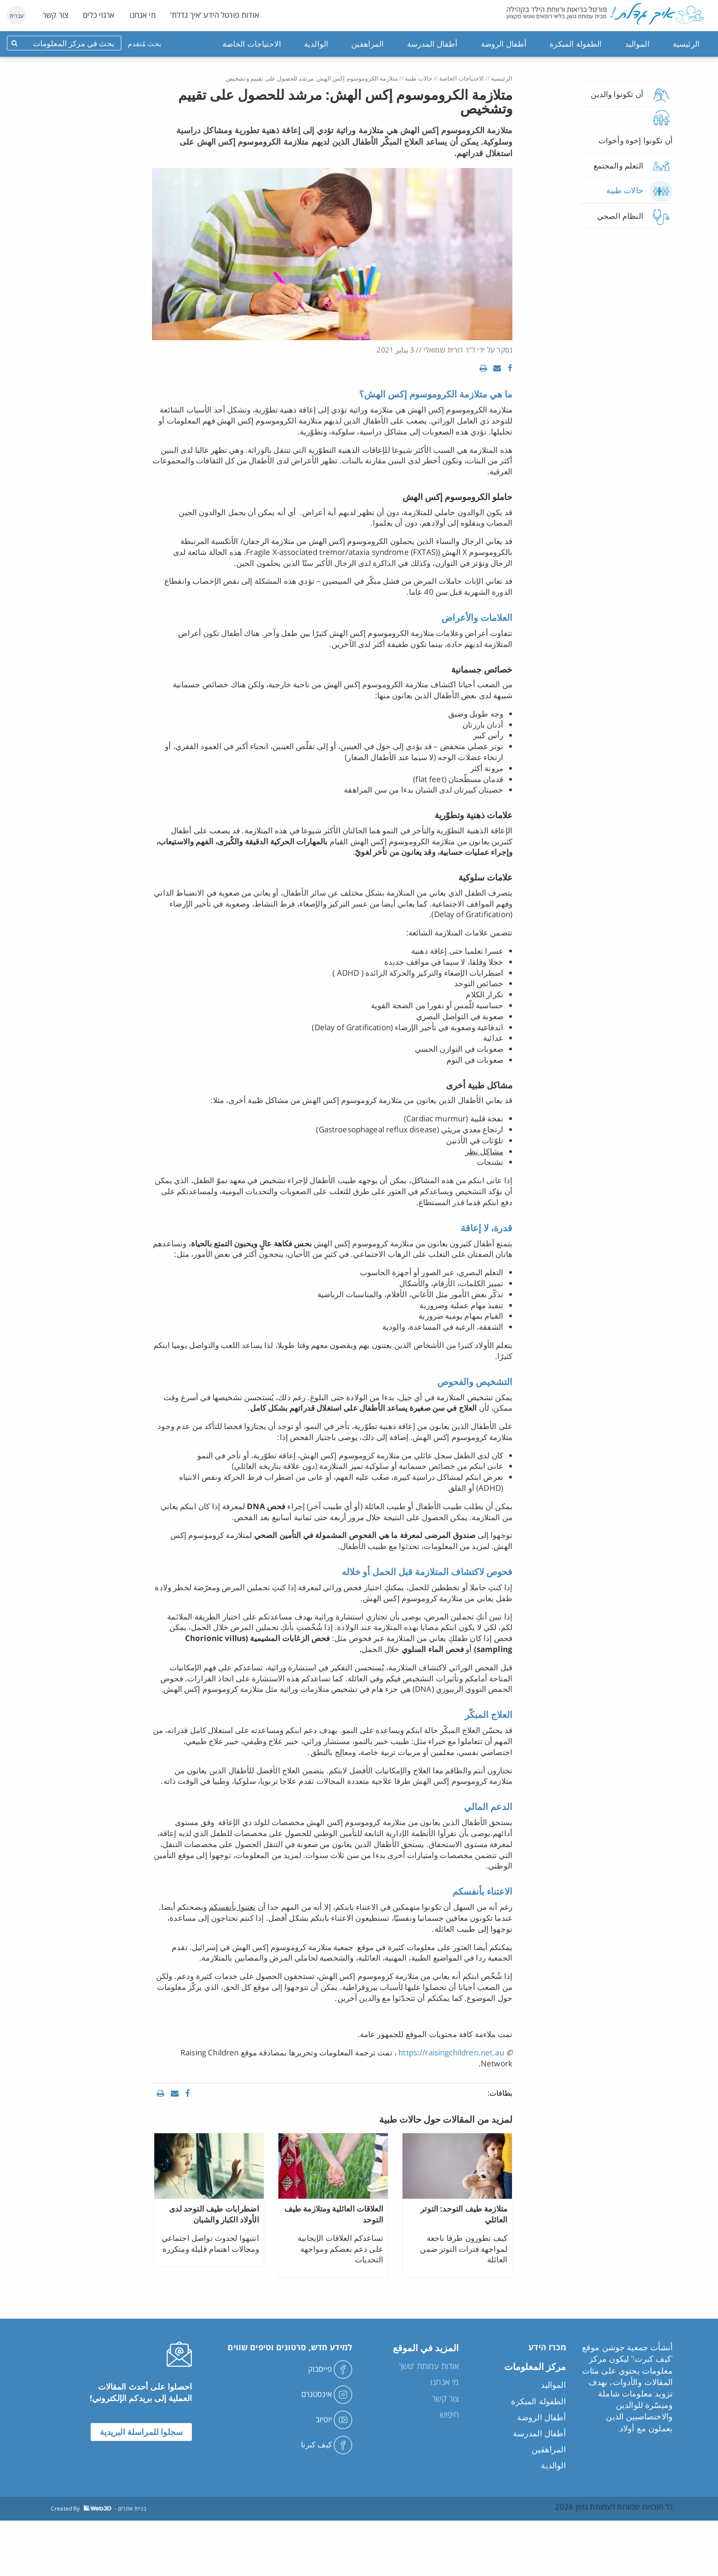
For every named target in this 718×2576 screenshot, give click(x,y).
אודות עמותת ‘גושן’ (429, 2365)
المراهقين (367, 43)
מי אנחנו (143, 15)
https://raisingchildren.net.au (451, 2052)
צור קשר (55, 15)
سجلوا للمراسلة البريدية (141, 2431)
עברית (17, 16)
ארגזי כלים (99, 15)
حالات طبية (418, 78)
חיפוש (449, 2414)
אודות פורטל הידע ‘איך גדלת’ (214, 15)
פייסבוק (330, 2369)
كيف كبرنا (327, 2444)
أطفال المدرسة (432, 43)
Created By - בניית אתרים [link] (98, 2508)
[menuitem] (686, 44)
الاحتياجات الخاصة (252, 43)
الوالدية (316, 43)
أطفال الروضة (504, 43)
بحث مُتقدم (144, 43)
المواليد (637, 43)
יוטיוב (333, 2419)
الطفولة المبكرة (575, 43)
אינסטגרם (326, 2394)
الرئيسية (686, 43)
